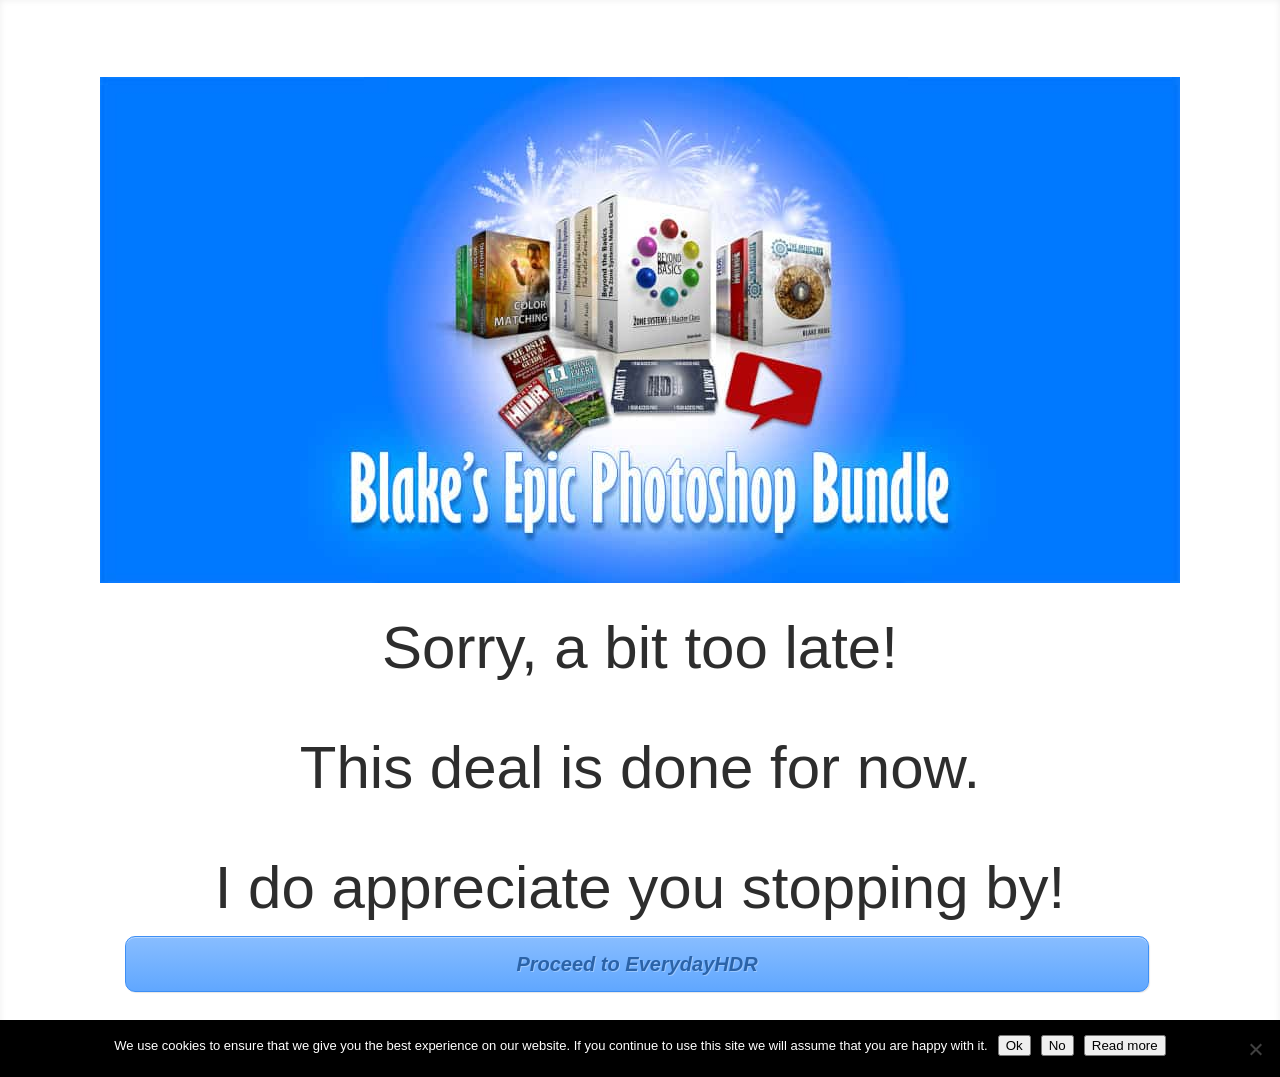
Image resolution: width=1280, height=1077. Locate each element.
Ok (1014, 1045)
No (1057, 1045)
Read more (1125, 1045)
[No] (1255, 1049)
